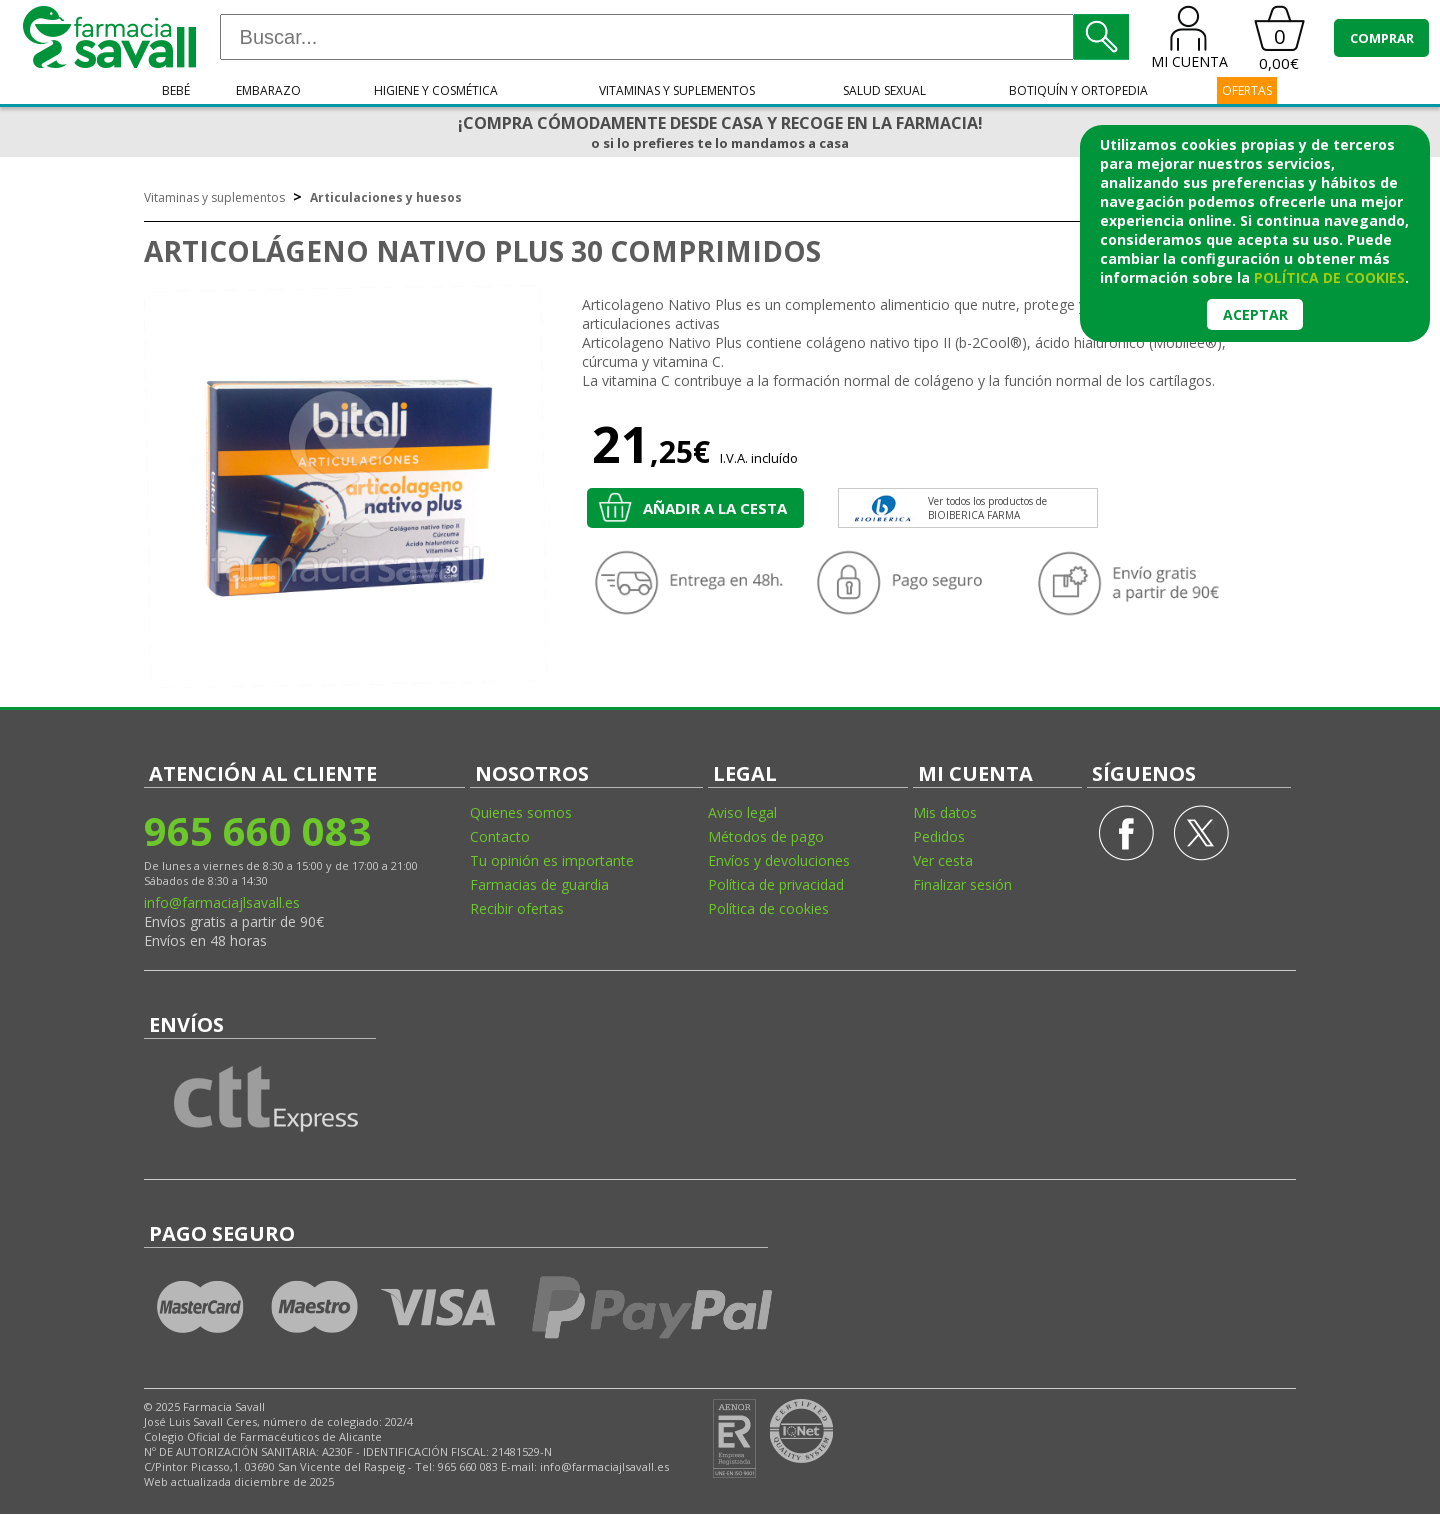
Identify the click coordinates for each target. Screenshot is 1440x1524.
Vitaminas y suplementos (677, 90)
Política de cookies (768, 908)
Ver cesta (943, 860)
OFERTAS (1247, 90)
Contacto (500, 836)
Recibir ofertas (517, 908)
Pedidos (939, 836)
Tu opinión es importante (552, 860)
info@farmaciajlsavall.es (222, 902)
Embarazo (268, 90)
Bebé (176, 90)
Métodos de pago (766, 836)
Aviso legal (742, 812)
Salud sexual (884, 90)
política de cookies (1329, 277)
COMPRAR (1382, 38)
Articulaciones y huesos (386, 197)
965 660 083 (257, 830)
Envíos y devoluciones (779, 860)
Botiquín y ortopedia (1078, 90)
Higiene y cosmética (436, 90)
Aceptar (1255, 314)
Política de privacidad (776, 884)
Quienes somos (521, 812)
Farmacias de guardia (539, 884)
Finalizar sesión (962, 884)
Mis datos (945, 812)
